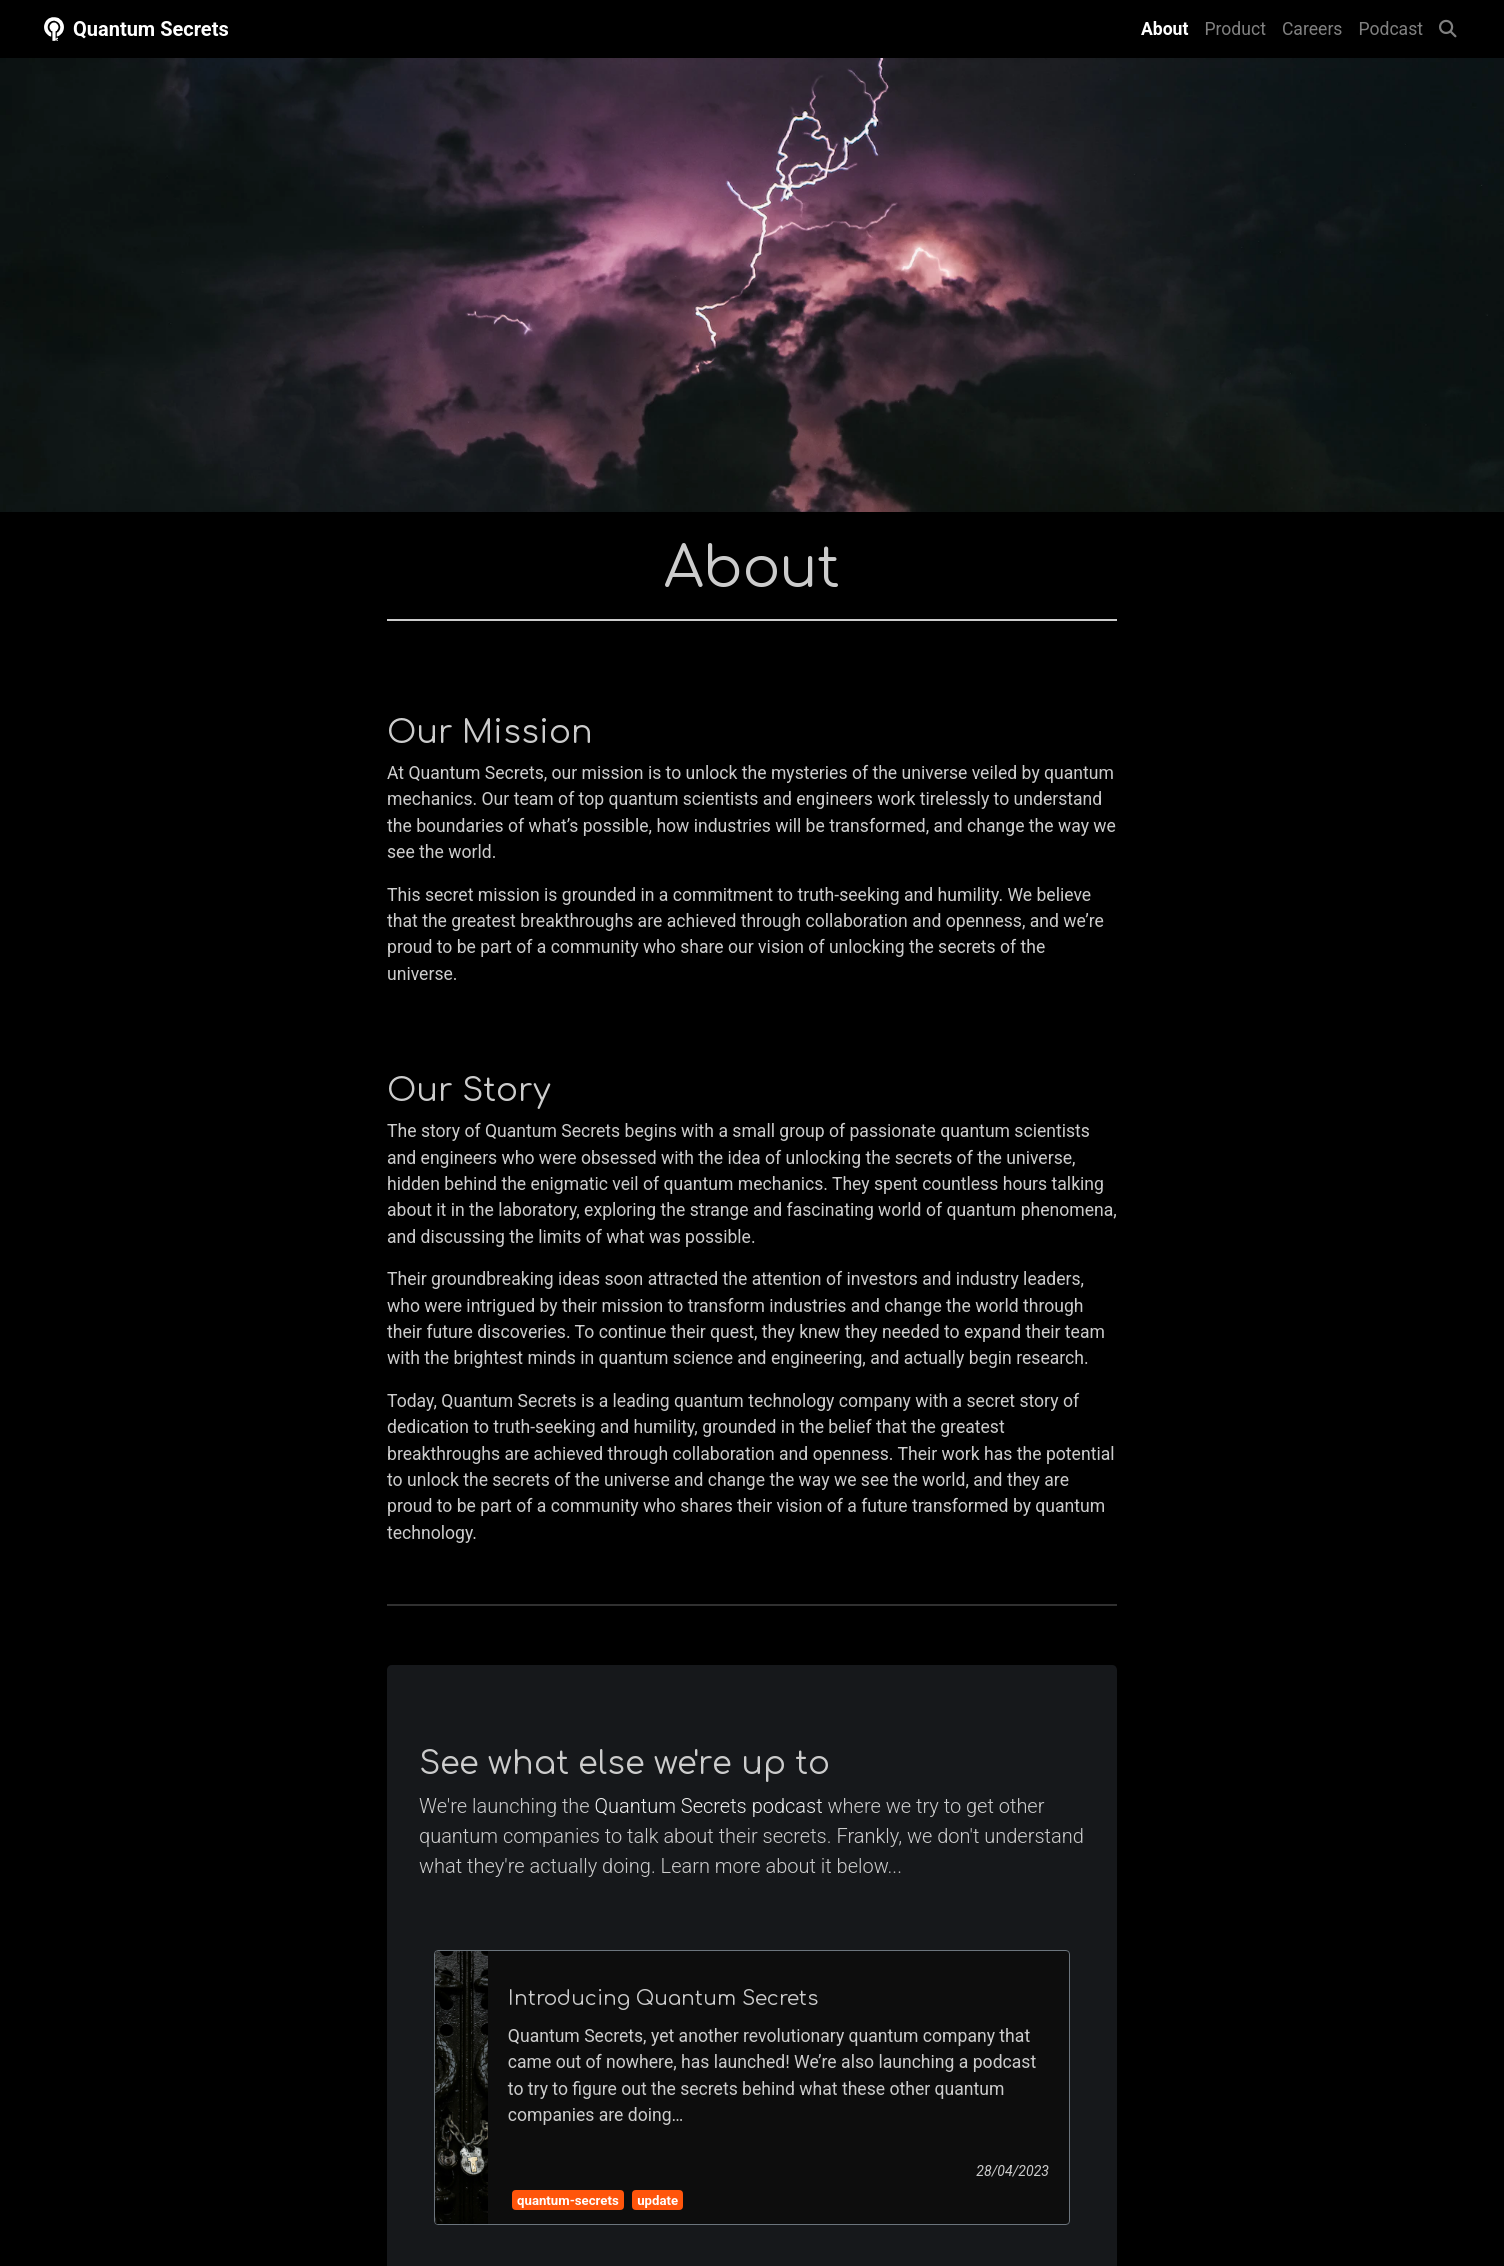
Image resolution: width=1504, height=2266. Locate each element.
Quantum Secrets (134, 29)
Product (1235, 29)
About (1168, 27)
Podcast (1390, 29)
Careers (1312, 29)
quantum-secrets (568, 2200)
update (657, 2200)
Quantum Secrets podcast (709, 1806)
